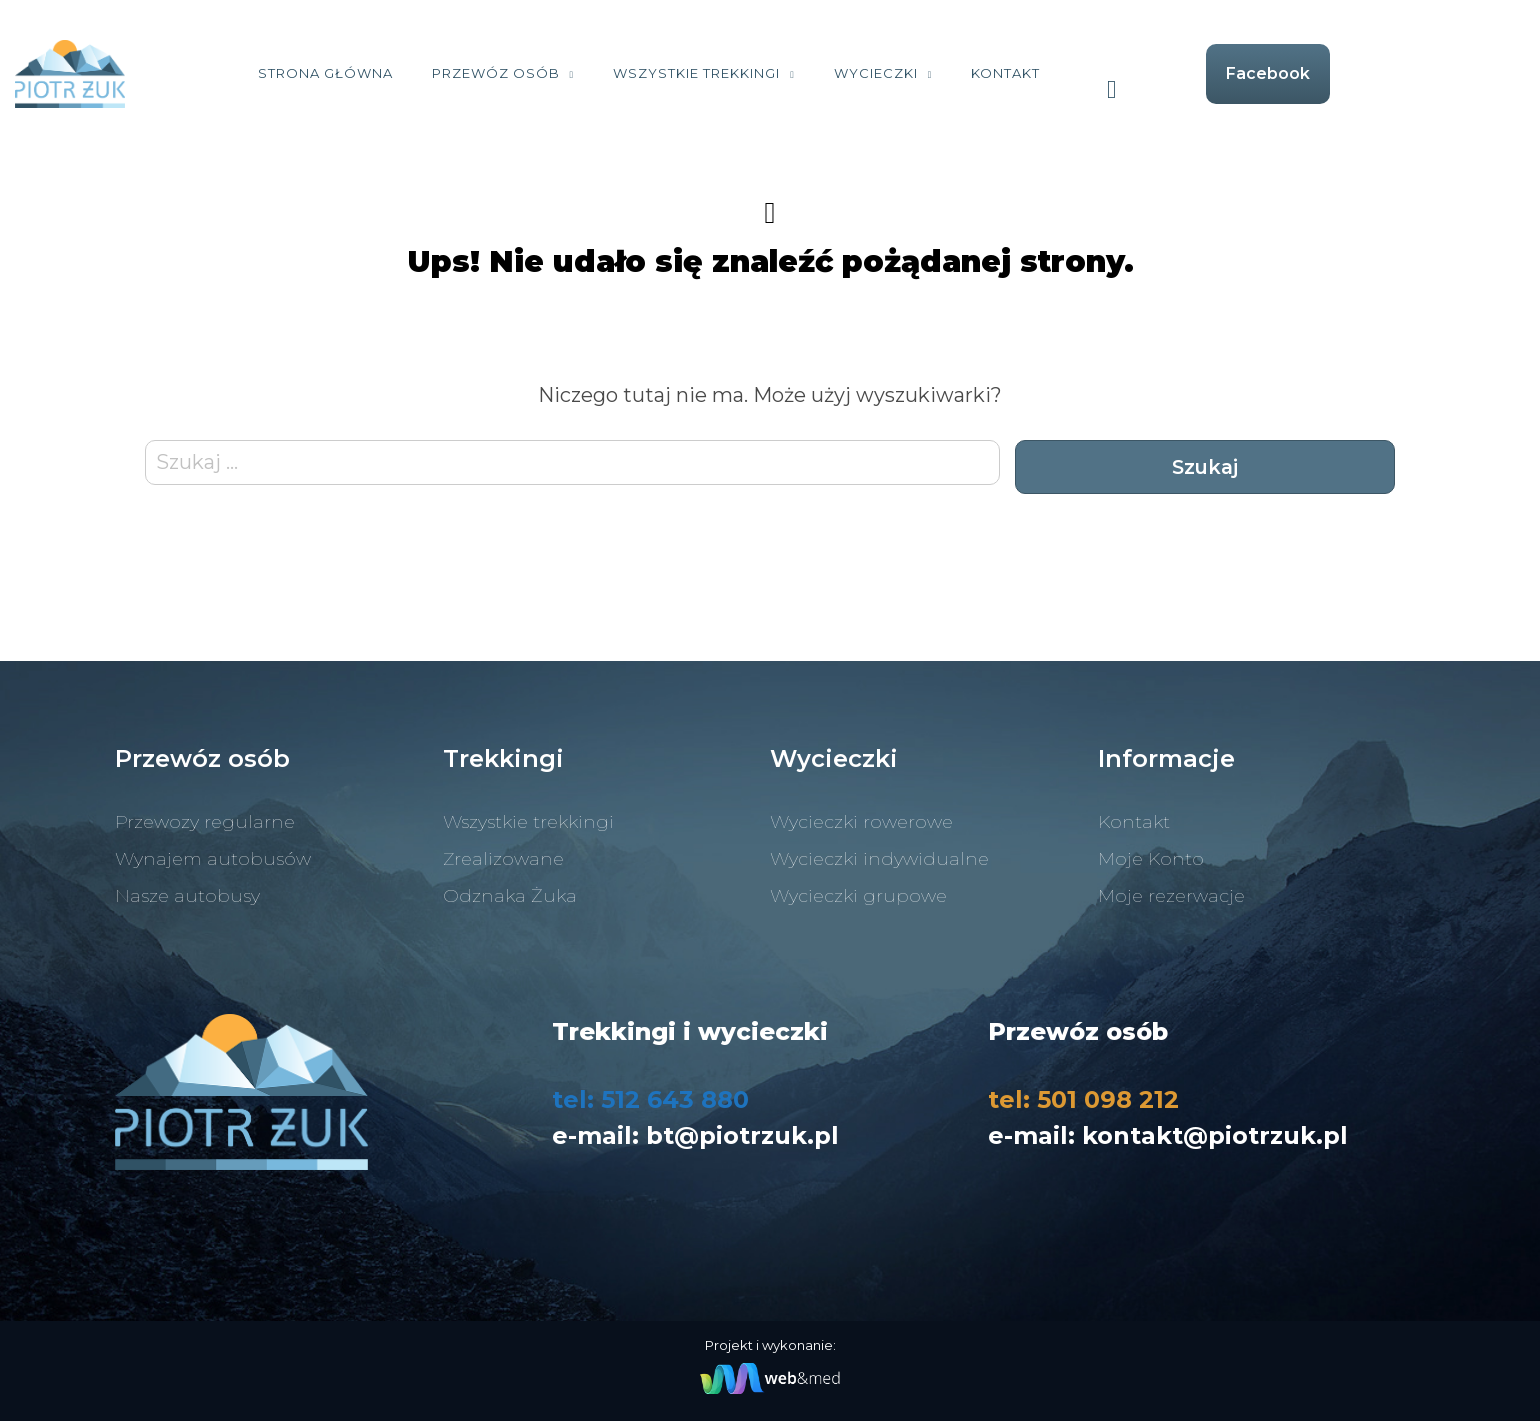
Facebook (1368, 73)
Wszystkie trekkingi (796, 73)
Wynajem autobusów (213, 859)
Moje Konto (1151, 859)
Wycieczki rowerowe (861, 822)
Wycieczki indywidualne (879, 859)
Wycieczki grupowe (858, 896)
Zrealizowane (503, 859)
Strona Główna (424, 73)
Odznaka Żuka (510, 896)
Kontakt (1105, 73)
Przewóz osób (595, 73)
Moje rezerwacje (1171, 896)
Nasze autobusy (187, 896)
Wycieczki (975, 73)
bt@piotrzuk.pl (742, 1135)
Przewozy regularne (205, 822)
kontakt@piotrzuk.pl (1215, 1135)
